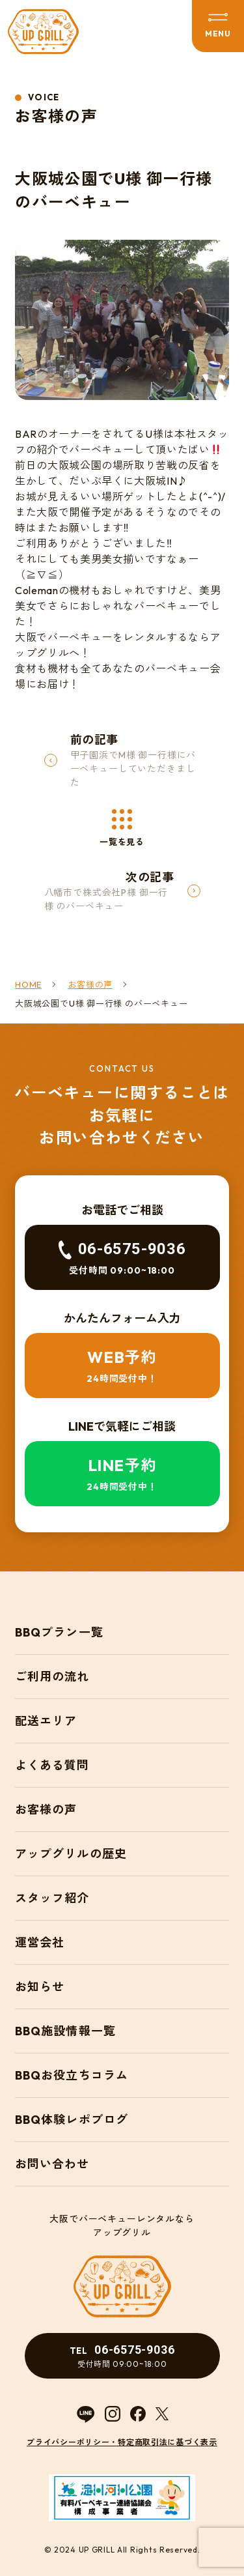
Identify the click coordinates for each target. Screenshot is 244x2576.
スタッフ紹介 (52, 1898)
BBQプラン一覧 (59, 1632)
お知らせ (39, 1986)
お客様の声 (46, 1809)
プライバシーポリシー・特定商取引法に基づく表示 (122, 2442)
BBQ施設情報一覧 (65, 2031)
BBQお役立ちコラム (71, 2075)
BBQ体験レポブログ (71, 2119)
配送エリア (46, 1720)
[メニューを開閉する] (218, 26)
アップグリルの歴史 (71, 1853)
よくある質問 (52, 1765)
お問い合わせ (52, 2163)
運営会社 (39, 1942)
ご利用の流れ (52, 1676)
